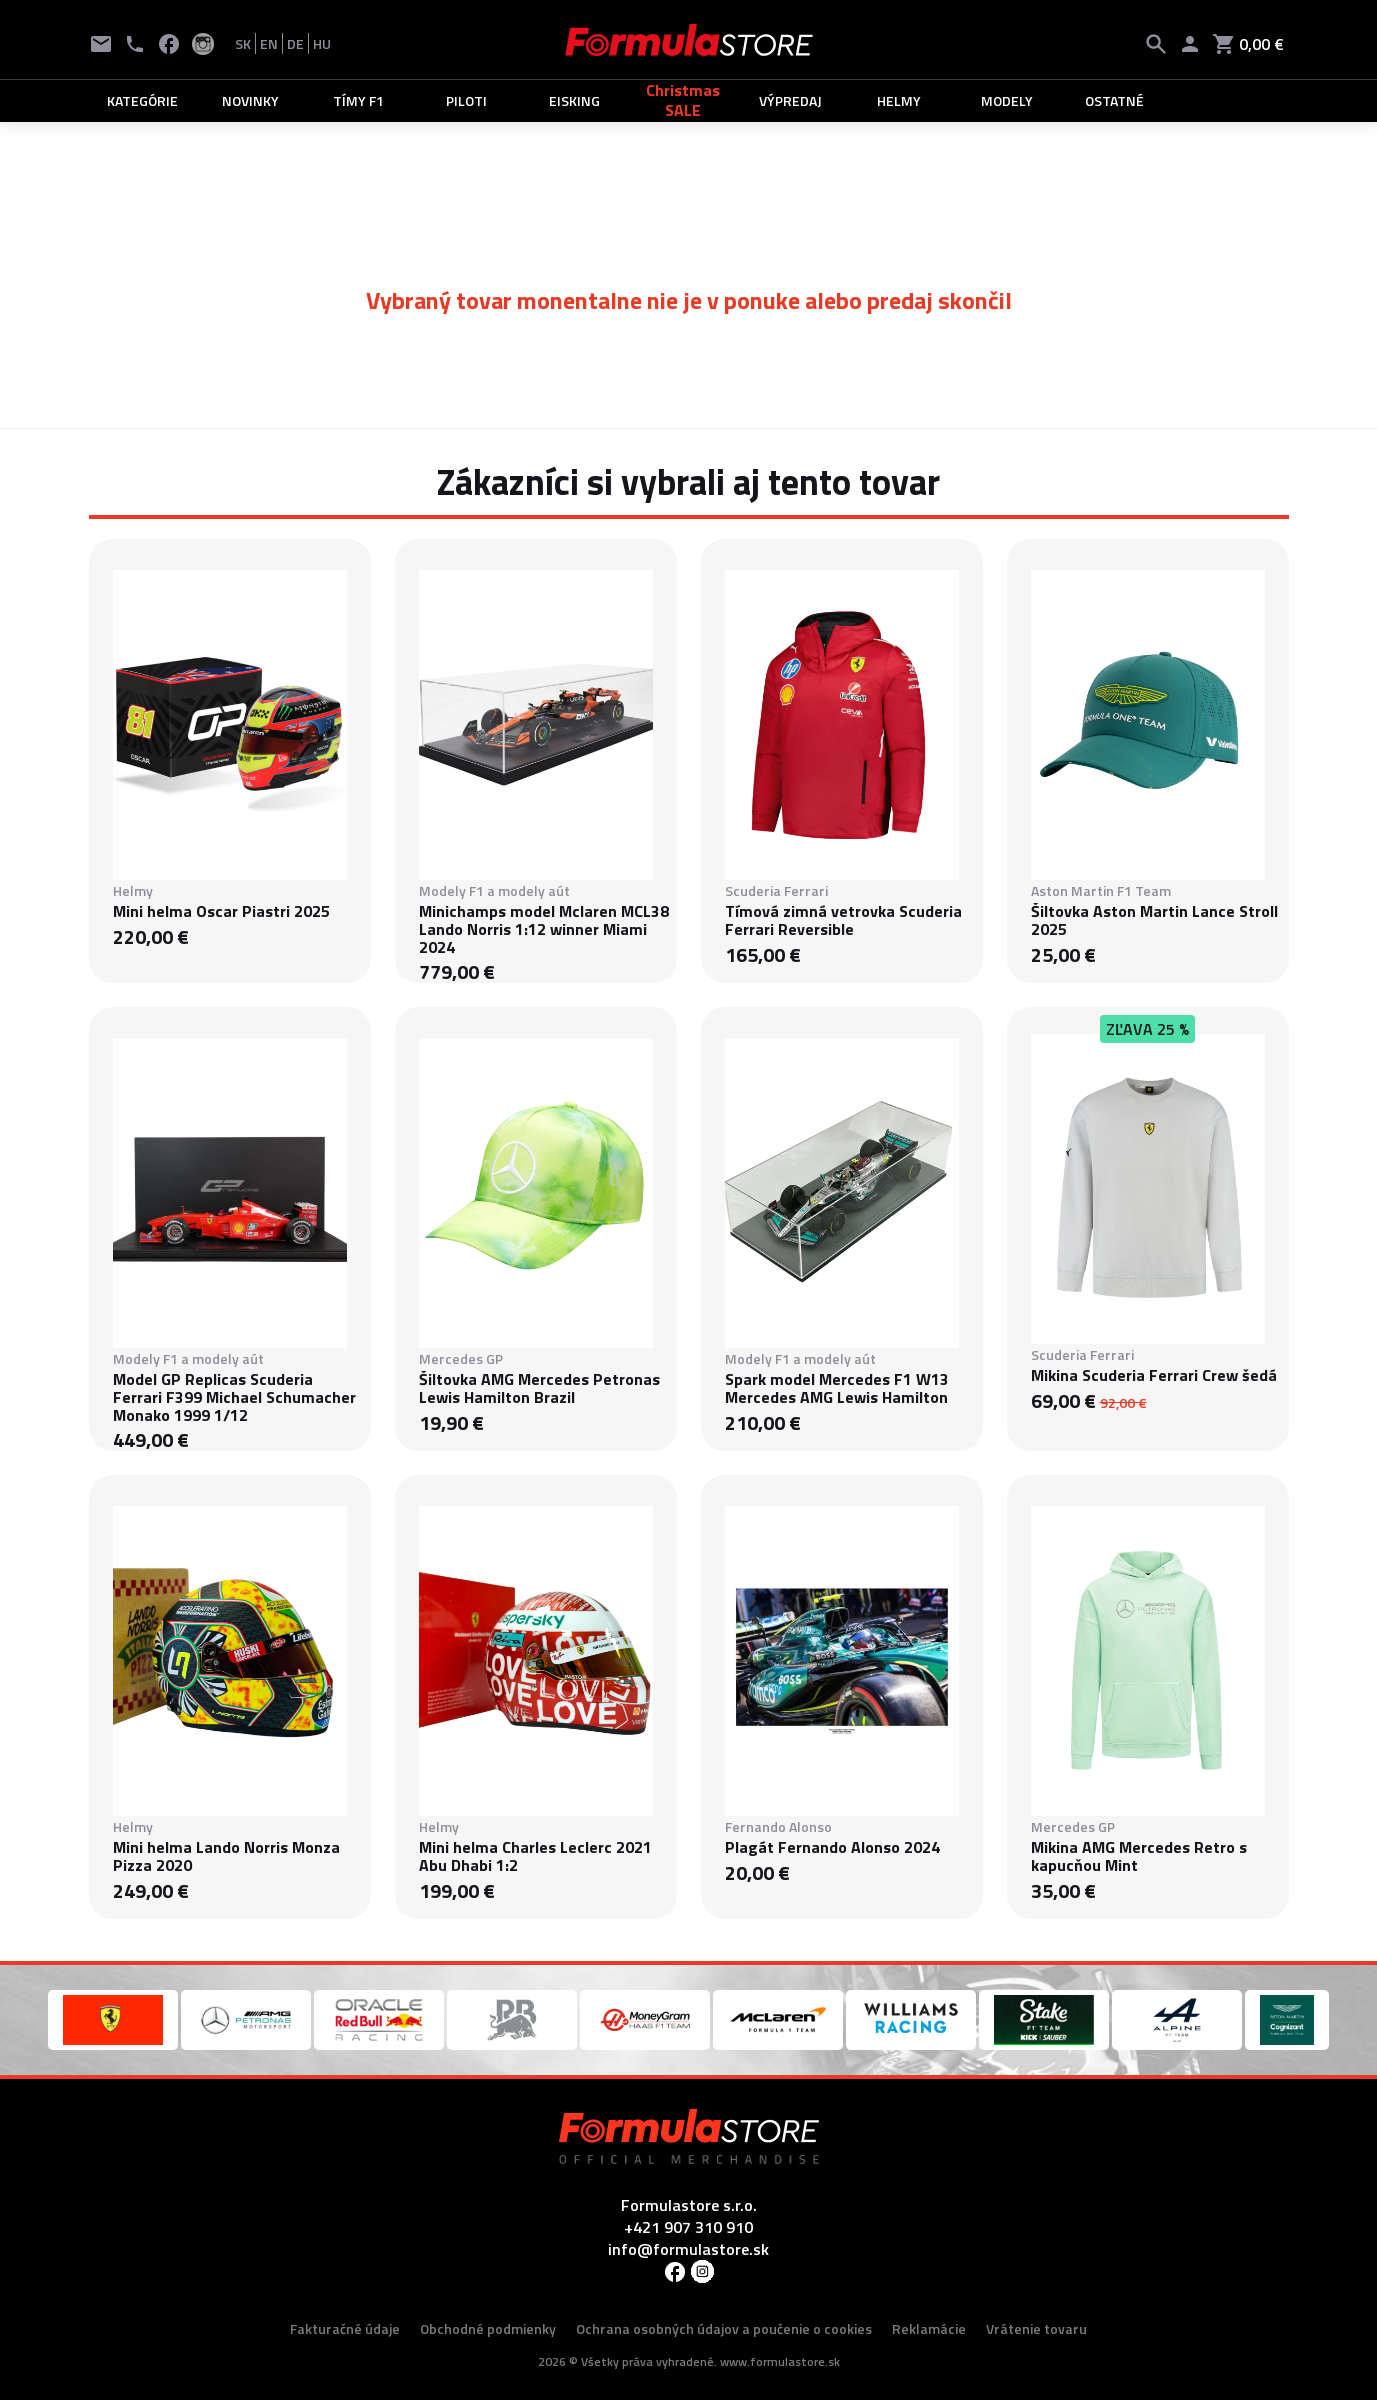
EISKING (574, 100)
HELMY (899, 100)
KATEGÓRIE (142, 100)
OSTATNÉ (1114, 100)
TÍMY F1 (358, 100)
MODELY (1007, 100)
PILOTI (466, 100)
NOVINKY (250, 100)
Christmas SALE (683, 100)
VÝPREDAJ (790, 100)
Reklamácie (929, 2328)
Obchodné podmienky (488, 2328)
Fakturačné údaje (345, 2328)
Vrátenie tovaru (1036, 2328)
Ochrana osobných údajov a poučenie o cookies (724, 2328)
